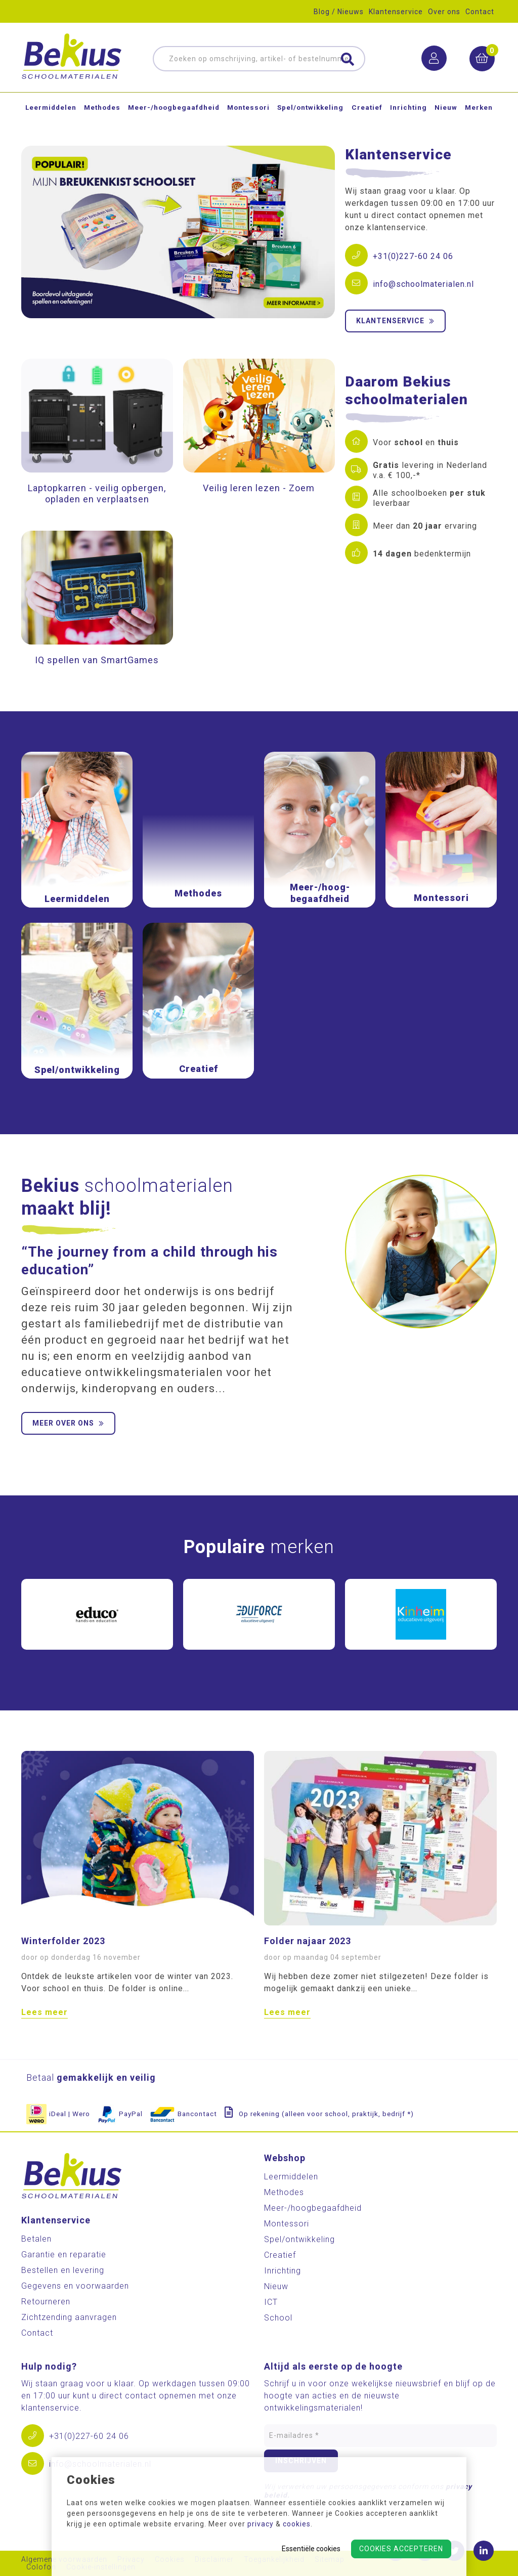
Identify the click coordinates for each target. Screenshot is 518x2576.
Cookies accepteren (401, 2549)
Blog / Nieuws (339, 12)
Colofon (41, 2567)
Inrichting (408, 113)
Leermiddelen (50, 113)
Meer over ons (68, 1423)
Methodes (102, 113)
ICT (271, 2302)
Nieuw (446, 113)
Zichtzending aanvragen (69, 2317)
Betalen (36, 2239)
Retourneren (45, 2301)
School (278, 2318)
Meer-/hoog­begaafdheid (174, 113)
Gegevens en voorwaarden (75, 2286)
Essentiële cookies (311, 2549)
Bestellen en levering (62, 2270)
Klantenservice (396, 12)
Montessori (248, 113)
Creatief (367, 113)
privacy (260, 2524)
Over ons (444, 12)
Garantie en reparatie (63, 2254)
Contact (479, 12)
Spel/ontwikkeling (310, 113)
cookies (297, 2524)
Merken (479, 113)
